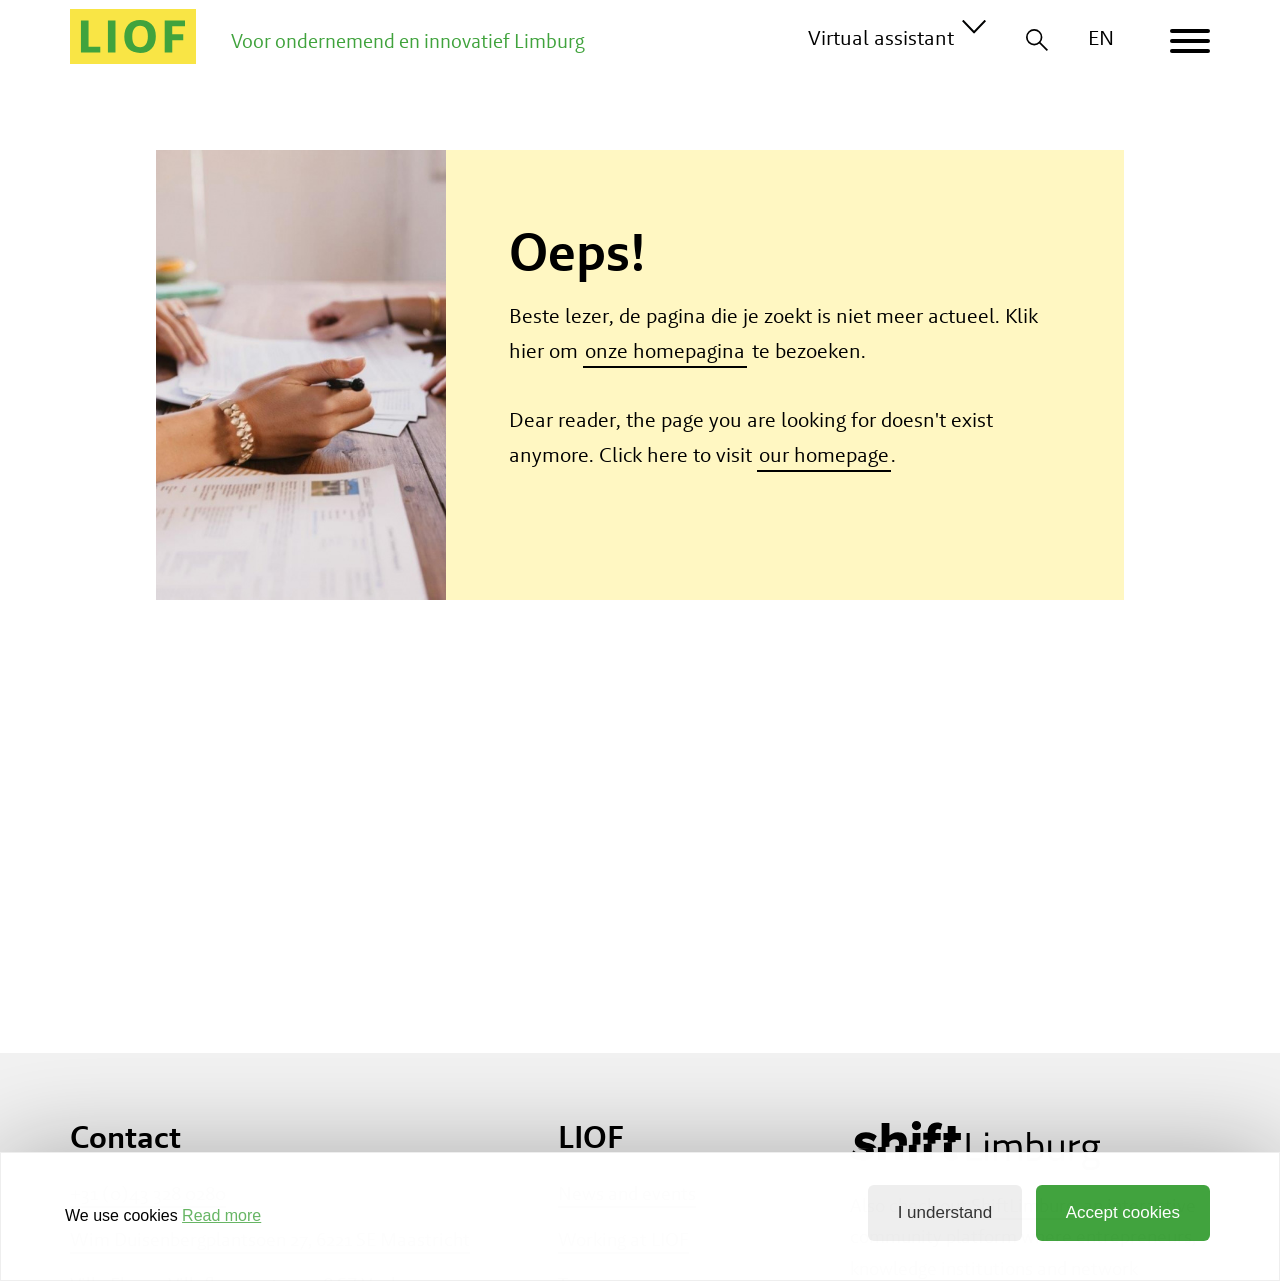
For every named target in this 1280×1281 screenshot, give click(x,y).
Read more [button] (221, 1215)
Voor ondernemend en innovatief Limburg (408, 41)
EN (1101, 37)
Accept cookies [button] (1123, 1212)
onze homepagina (665, 350)
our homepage (824, 454)
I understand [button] (945, 1212)
